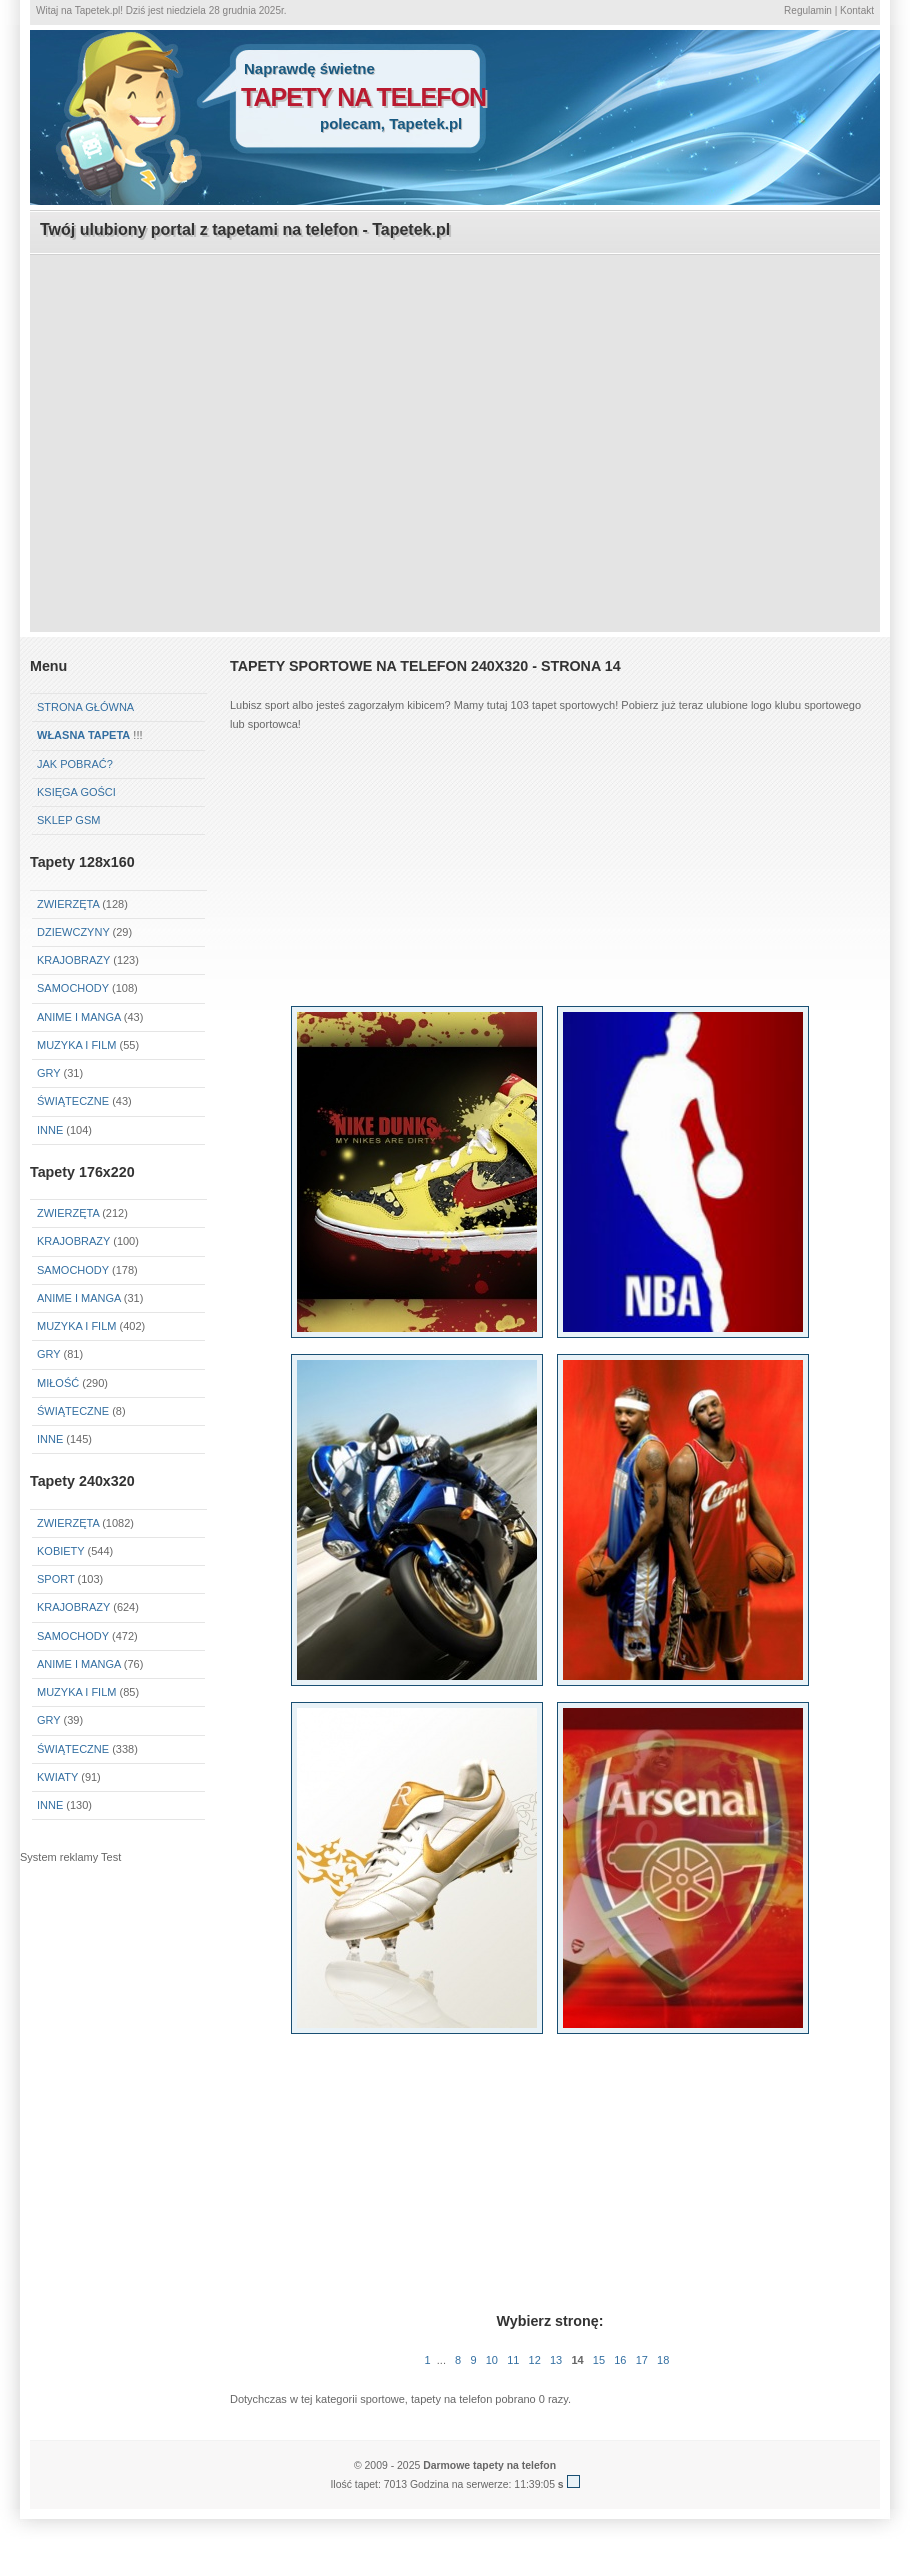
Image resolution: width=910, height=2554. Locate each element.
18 (663, 2360)
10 (492, 2360)
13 (556, 2360)
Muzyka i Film (76, 1045)
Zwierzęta (68, 904)
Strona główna (85, 707)
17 (642, 2360)
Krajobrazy (73, 960)
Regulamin (808, 10)
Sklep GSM (68, 820)
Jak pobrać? (75, 764)
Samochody (73, 988)
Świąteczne (73, 1101)
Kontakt (857, 10)
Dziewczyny (73, 932)
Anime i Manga (79, 1017)
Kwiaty (57, 1777)
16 (620, 2360)
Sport (56, 1579)
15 (599, 2360)
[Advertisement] (455, 396)
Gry (48, 1073)
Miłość (58, 1383)
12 (535, 2360)
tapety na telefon (363, 97)
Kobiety (60, 1551)
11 (513, 2360)
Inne (50, 1130)
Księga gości (76, 792)
